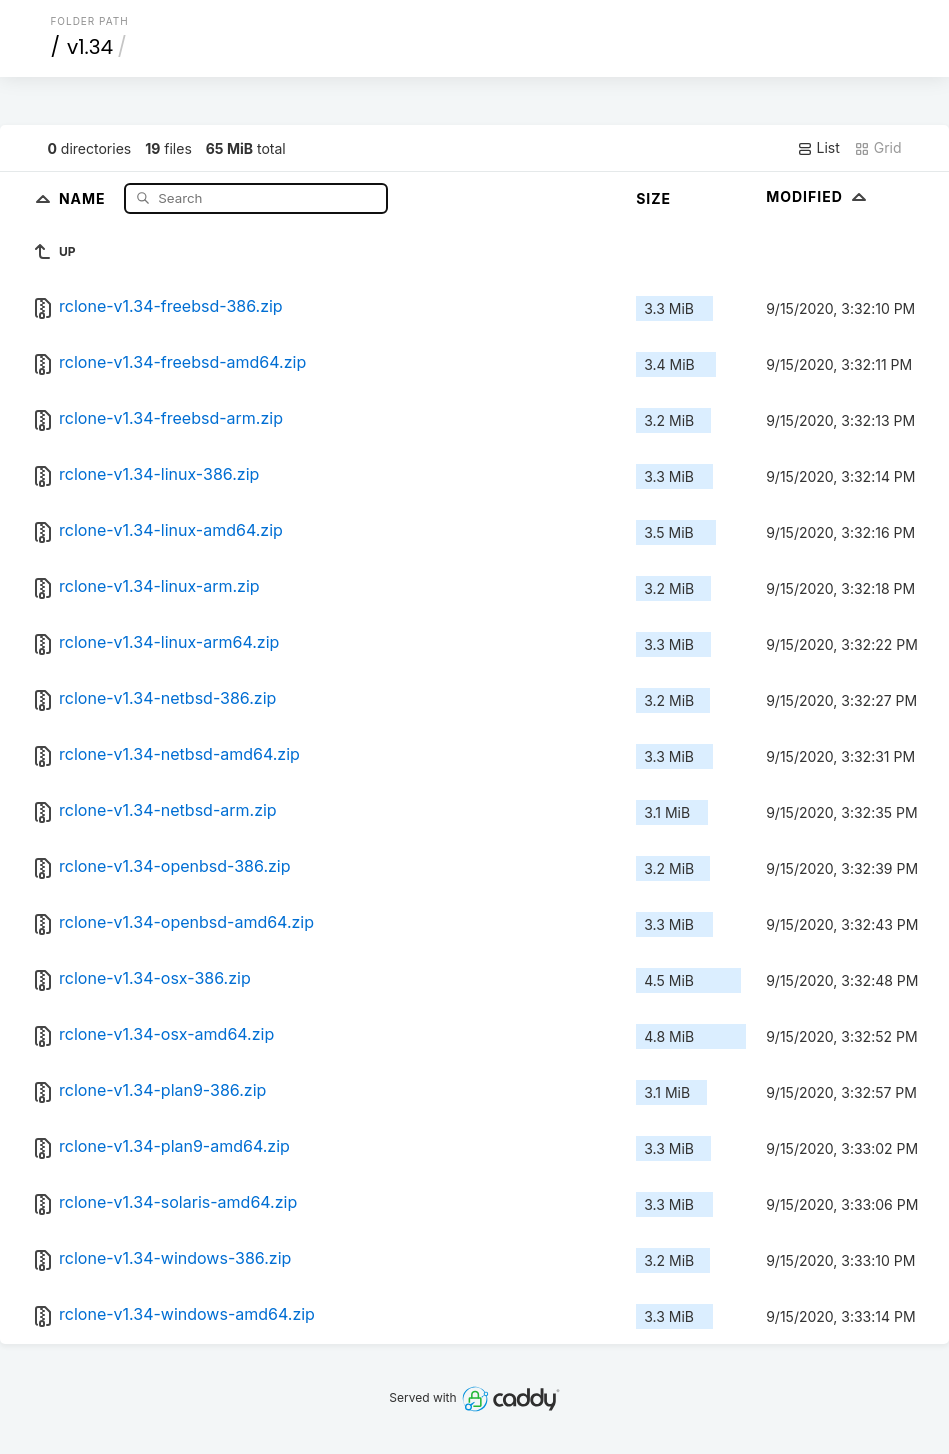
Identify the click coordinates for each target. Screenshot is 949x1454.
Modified (818, 196)
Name (84, 197)
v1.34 (90, 47)
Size (653, 198)
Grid (878, 148)
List (818, 148)
